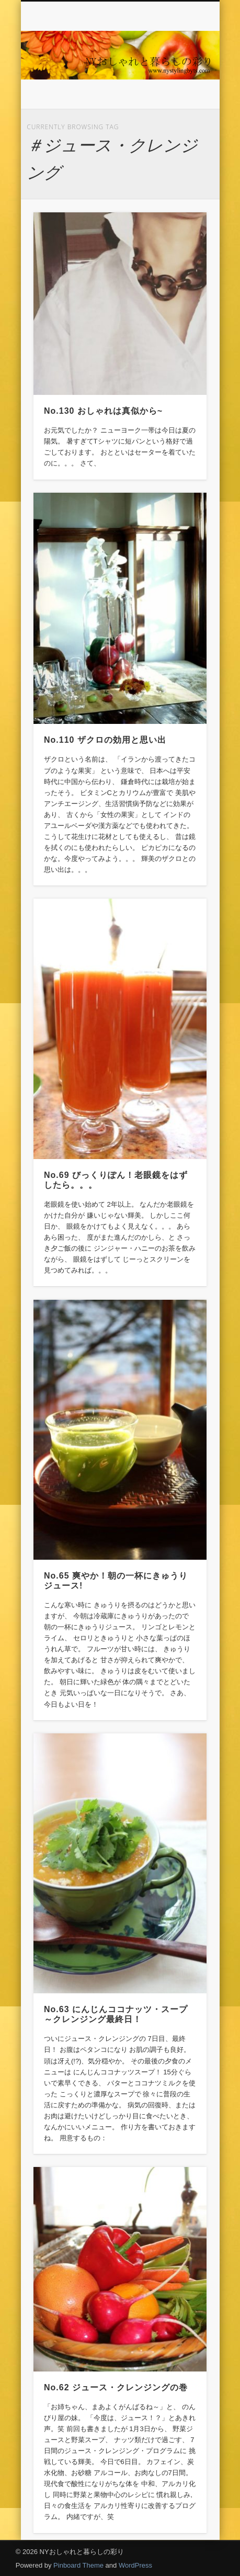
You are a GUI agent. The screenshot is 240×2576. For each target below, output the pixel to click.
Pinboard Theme (78, 2565)
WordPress (135, 2565)
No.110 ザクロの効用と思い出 (105, 739)
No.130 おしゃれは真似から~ (103, 410)
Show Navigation (180, 93)
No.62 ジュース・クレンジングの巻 (116, 2387)
